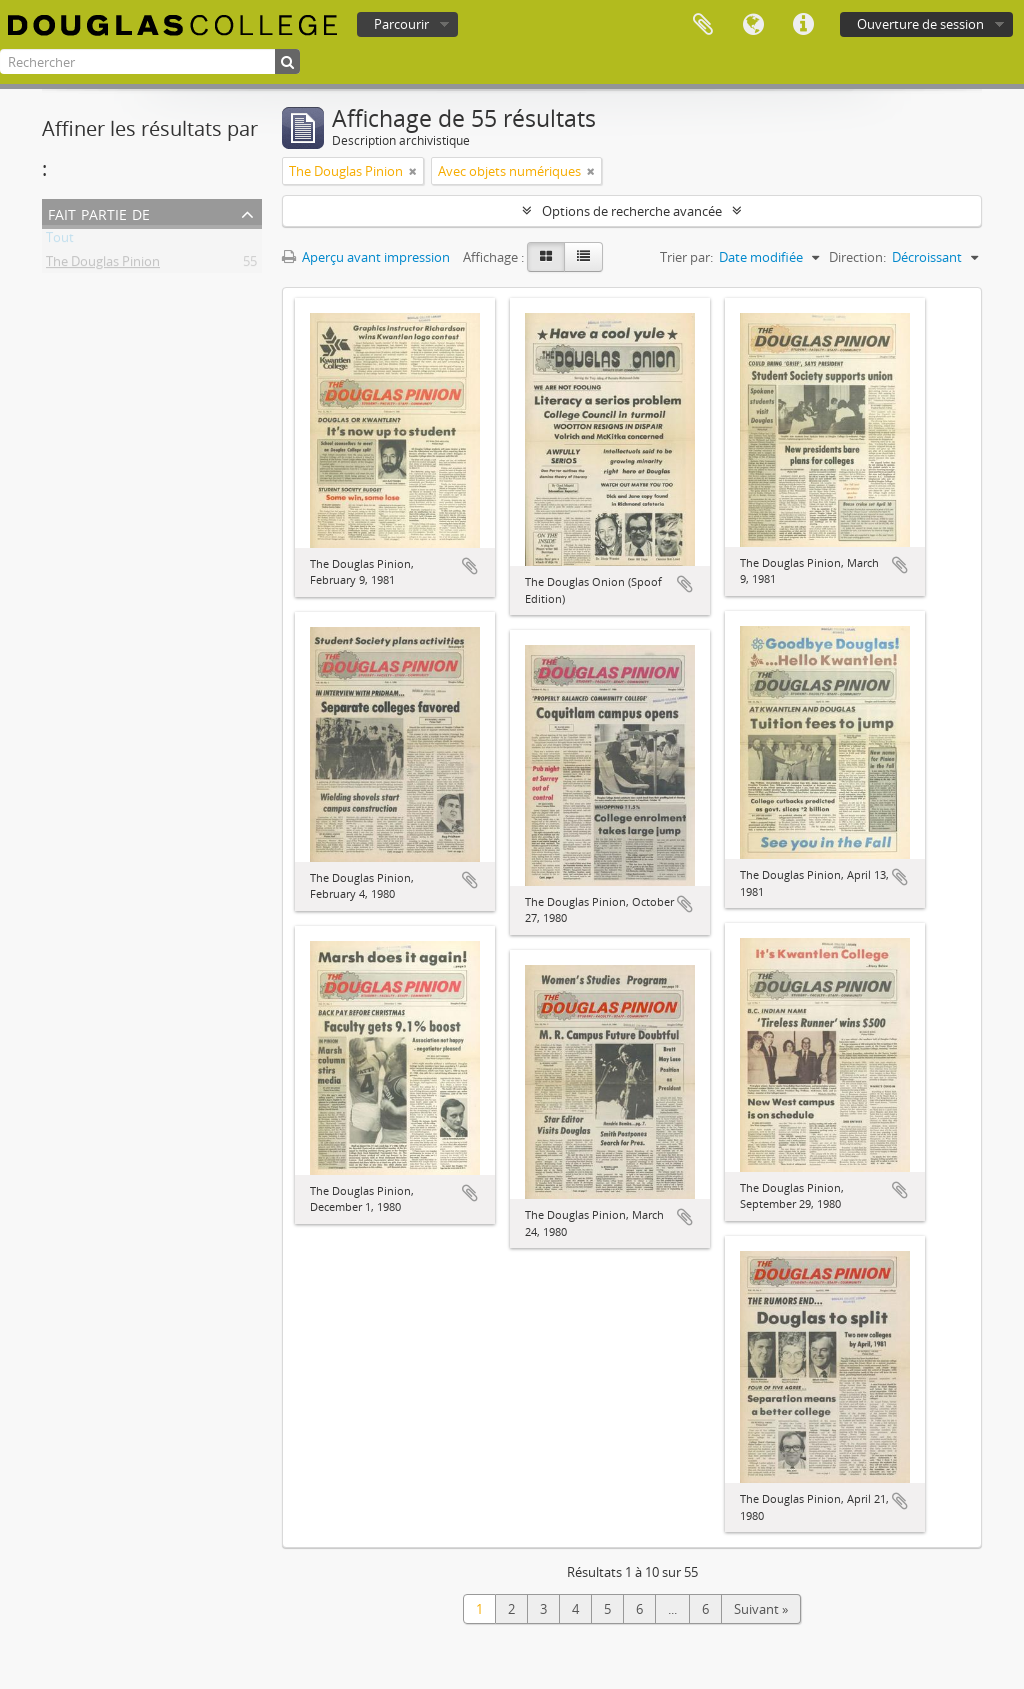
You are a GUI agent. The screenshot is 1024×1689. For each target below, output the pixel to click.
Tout (60, 241)
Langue (753, 25)
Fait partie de (99, 212)
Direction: (857, 257)
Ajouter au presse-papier (470, 566)
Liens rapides (803, 25)
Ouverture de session (920, 24)
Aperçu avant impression (366, 257)
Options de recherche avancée (632, 211)
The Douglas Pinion (103, 265)
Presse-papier (703, 25)
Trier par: (686, 257)
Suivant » (761, 1609)
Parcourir (401, 24)
